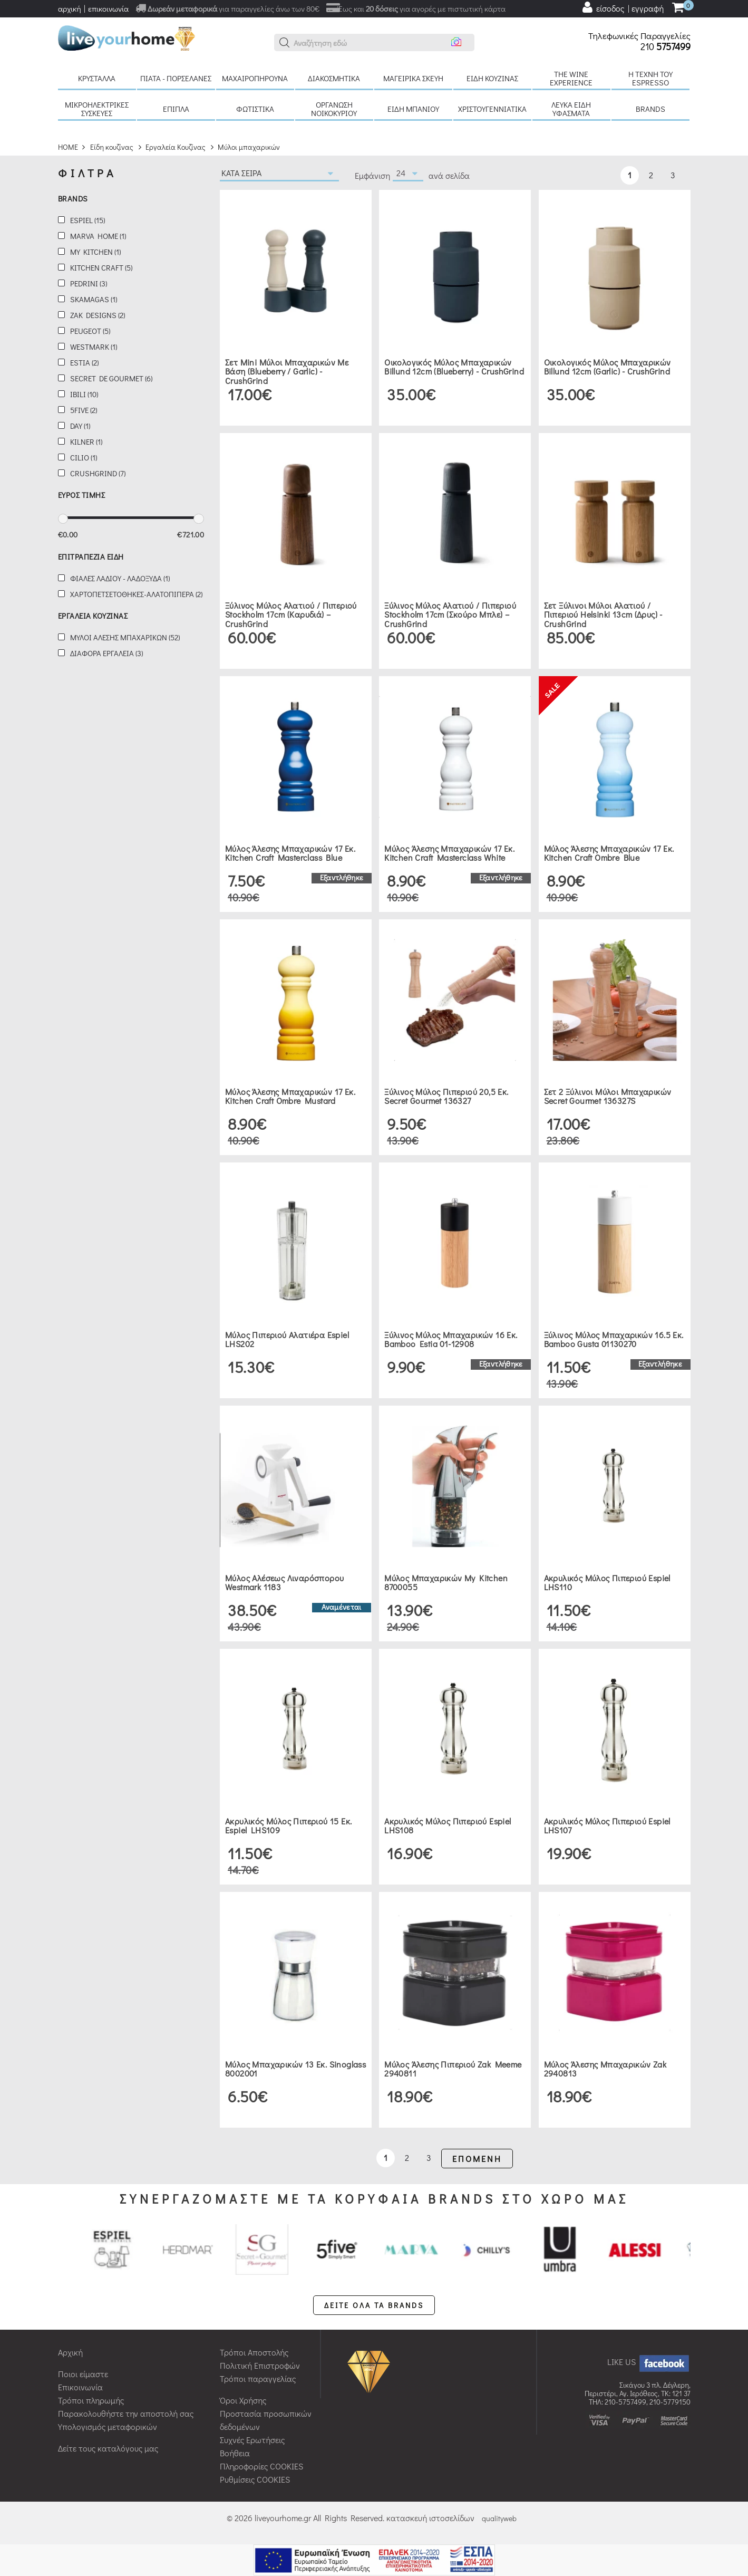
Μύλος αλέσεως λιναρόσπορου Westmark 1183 (284, 1582)
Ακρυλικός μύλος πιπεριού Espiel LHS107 (607, 1825)
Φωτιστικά (255, 108)
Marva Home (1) (98, 236)
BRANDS (650, 108)
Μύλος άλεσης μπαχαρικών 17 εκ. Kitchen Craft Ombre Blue (609, 853)
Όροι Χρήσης (243, 2400)
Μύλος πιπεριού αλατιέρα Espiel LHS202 (287, 1339)
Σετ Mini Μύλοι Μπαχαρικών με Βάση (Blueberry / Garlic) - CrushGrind (286, 371)
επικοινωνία (108, 8)
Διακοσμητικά (334, 78)
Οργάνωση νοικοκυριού (334, 108)
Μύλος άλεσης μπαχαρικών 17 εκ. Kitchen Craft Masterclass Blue (290, 853)
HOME (68, 147)
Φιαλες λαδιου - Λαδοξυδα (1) (120, 578)
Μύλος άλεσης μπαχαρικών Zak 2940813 (605, 2069)
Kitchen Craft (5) (101, 268)
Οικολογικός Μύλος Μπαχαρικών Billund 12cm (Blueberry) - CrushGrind (454, 367)
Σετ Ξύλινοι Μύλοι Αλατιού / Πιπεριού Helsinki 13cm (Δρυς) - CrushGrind (603, 614)
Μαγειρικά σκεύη (413, 78)
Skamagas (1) (93, 299)
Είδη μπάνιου (413, 108)
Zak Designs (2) (97, 315)
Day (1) (80, 426)
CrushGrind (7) (97, 473)
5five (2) (83, 410)
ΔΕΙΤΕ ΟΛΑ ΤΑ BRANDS (374, 2305)
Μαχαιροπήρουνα (255, 78)
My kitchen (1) (95, 252)
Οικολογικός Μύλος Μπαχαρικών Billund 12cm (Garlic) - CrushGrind (607, 367)
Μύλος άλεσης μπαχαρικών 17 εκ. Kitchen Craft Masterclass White (449, 853)
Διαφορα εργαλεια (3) (106, 653)
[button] (284, 42)
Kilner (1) (86, 442)
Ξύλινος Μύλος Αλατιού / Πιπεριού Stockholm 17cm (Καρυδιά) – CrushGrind (291, 614)
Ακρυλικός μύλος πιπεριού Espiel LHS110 (607, 1582)
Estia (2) (84, 363)
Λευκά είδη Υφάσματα (571, 108)
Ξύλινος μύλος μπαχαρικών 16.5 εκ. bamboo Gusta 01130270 (614, 1339)
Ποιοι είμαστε (83, 2373)
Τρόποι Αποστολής (254, 2352)
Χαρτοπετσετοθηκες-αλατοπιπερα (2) (136, 594)
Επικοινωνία (80, 2386)
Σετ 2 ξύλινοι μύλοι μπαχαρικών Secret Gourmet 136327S (608, 1096)
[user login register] (622, 7)
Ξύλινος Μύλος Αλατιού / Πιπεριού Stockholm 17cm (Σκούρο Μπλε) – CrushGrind (450, 614)
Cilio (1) (83, 458)
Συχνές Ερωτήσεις (252, 2439)
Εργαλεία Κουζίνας (175, 147)
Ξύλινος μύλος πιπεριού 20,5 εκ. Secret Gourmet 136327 (446, 1096)
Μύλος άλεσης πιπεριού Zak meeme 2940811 (452, 2069)
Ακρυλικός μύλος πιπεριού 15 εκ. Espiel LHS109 (288, 1825)
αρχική (69, 8)
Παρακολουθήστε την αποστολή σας (125, 2413)
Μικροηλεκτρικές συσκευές (97, 108)
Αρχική (70, 2352)
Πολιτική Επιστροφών (260, 2365)
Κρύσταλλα (96, 78)
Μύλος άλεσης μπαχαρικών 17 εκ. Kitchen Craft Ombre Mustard (290, 1096)
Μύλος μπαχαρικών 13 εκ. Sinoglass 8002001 (295, 2069)
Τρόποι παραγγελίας (258, 2378)
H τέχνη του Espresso (650, 78)
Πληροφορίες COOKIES (261, 2466)
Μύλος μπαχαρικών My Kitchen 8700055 (446, 1582)
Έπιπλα (176, 108)
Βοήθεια (235, 2452)
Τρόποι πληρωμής (91, 2400)
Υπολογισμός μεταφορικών (107, 2426)
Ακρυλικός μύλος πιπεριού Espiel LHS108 (447, 1825)
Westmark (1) (93, 347)
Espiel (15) (87, 220)
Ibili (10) (84, 394)
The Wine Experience (571, 78)
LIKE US (649, 2361)
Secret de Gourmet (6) (111, 378)
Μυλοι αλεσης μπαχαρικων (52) (125, 637)
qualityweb (499, 2518)
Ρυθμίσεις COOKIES (255, 2479)
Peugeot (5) (90, 331)
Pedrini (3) (88, 283)
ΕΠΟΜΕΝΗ (477, 2158)
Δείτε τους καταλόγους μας (108, 2448)
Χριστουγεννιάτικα (492, 108)
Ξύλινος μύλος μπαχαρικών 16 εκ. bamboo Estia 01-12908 (450, 1339)
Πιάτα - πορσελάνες (175, 78)
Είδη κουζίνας (492, 78)
